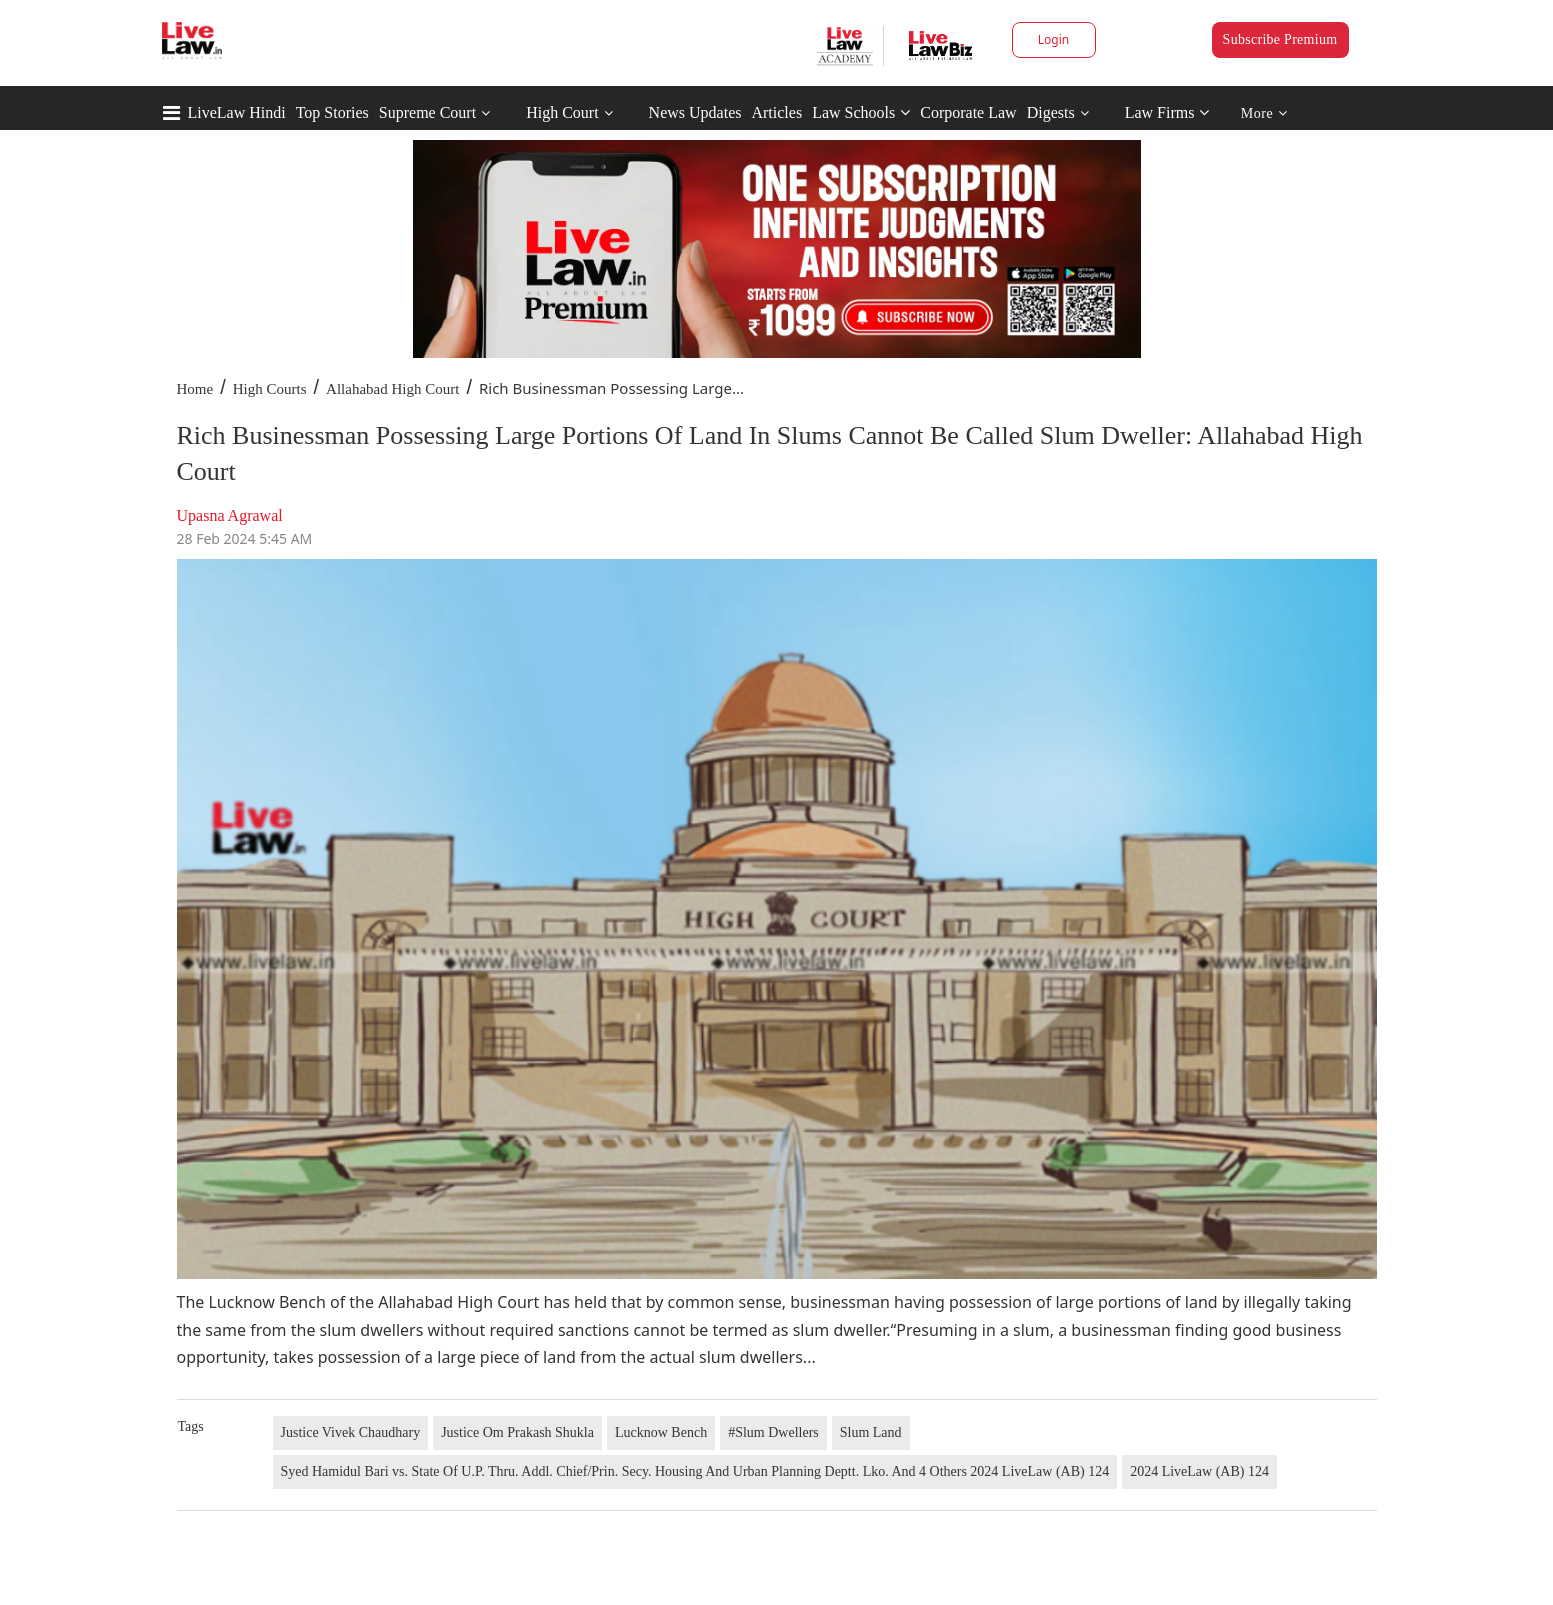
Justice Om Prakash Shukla (517, 1432)
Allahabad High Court (392, 389)
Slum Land (871, 1432)
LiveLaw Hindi (237, 112)
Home (195, 389)
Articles (776, 112)
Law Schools (861, 112)
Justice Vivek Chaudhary (351, 1432)
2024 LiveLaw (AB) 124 (1199, 1471)
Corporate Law (968, 112)
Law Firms (1167, 112)
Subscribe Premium (1280, 39)
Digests (1051, 112)
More (1264, 113)
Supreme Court (427, 112)
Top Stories (332, 112)
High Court (562, 112)
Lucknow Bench (661, 1432)
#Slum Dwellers (773, 1432)
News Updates (695, 112)
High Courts (270, 389)
